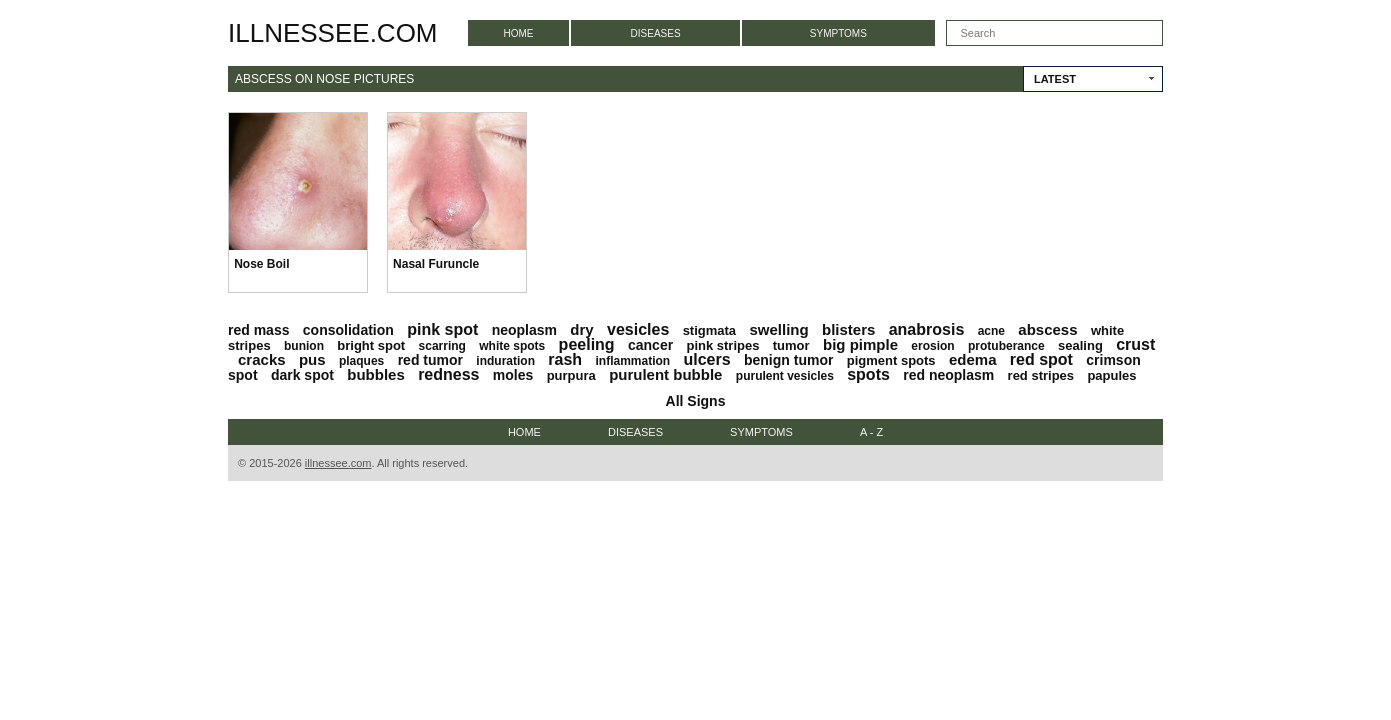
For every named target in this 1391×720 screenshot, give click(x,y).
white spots (512, 346)
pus (312, 359)
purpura (571, 375)
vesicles (638, 329)
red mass (258, 330)
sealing (1080, 345)
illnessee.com (333, 33)
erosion (932, 346)
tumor (791, 345)
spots (868, 374)
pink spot (442, 329)
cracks (262, 359)
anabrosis (927, 329)
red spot (1041, 359)
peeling (587, 344)
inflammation (632, 361)
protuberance (1006, 346)
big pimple (860, 344)
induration (505, 361)
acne (991, 331)
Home (519, 33)
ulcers (707, 359)
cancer (650, 345)
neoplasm (524, 330)
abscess (1047, 329)
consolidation (348, 330)
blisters (848, 329)
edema (973, 359)
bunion (304, 346)
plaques (361, 361)
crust (1135, 344)
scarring (442, 346)
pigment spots (891, 360)
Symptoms (838, 33)
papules (1111, 375)
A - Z (871, 432)
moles (513, 375)
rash (565, 359)
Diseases (656, 33)
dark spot (302, 375)
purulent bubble (665, 374)
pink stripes (722, 345)
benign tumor (788, 360)
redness (448, 374)
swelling (778, 329)
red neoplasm (948, 375)
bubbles (376, 374)
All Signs (696, 401)
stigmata (709, 330)
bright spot (371, 345)
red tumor (430, 360)
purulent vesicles (785, 376)
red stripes (1041, 375)
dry (581, 329)
